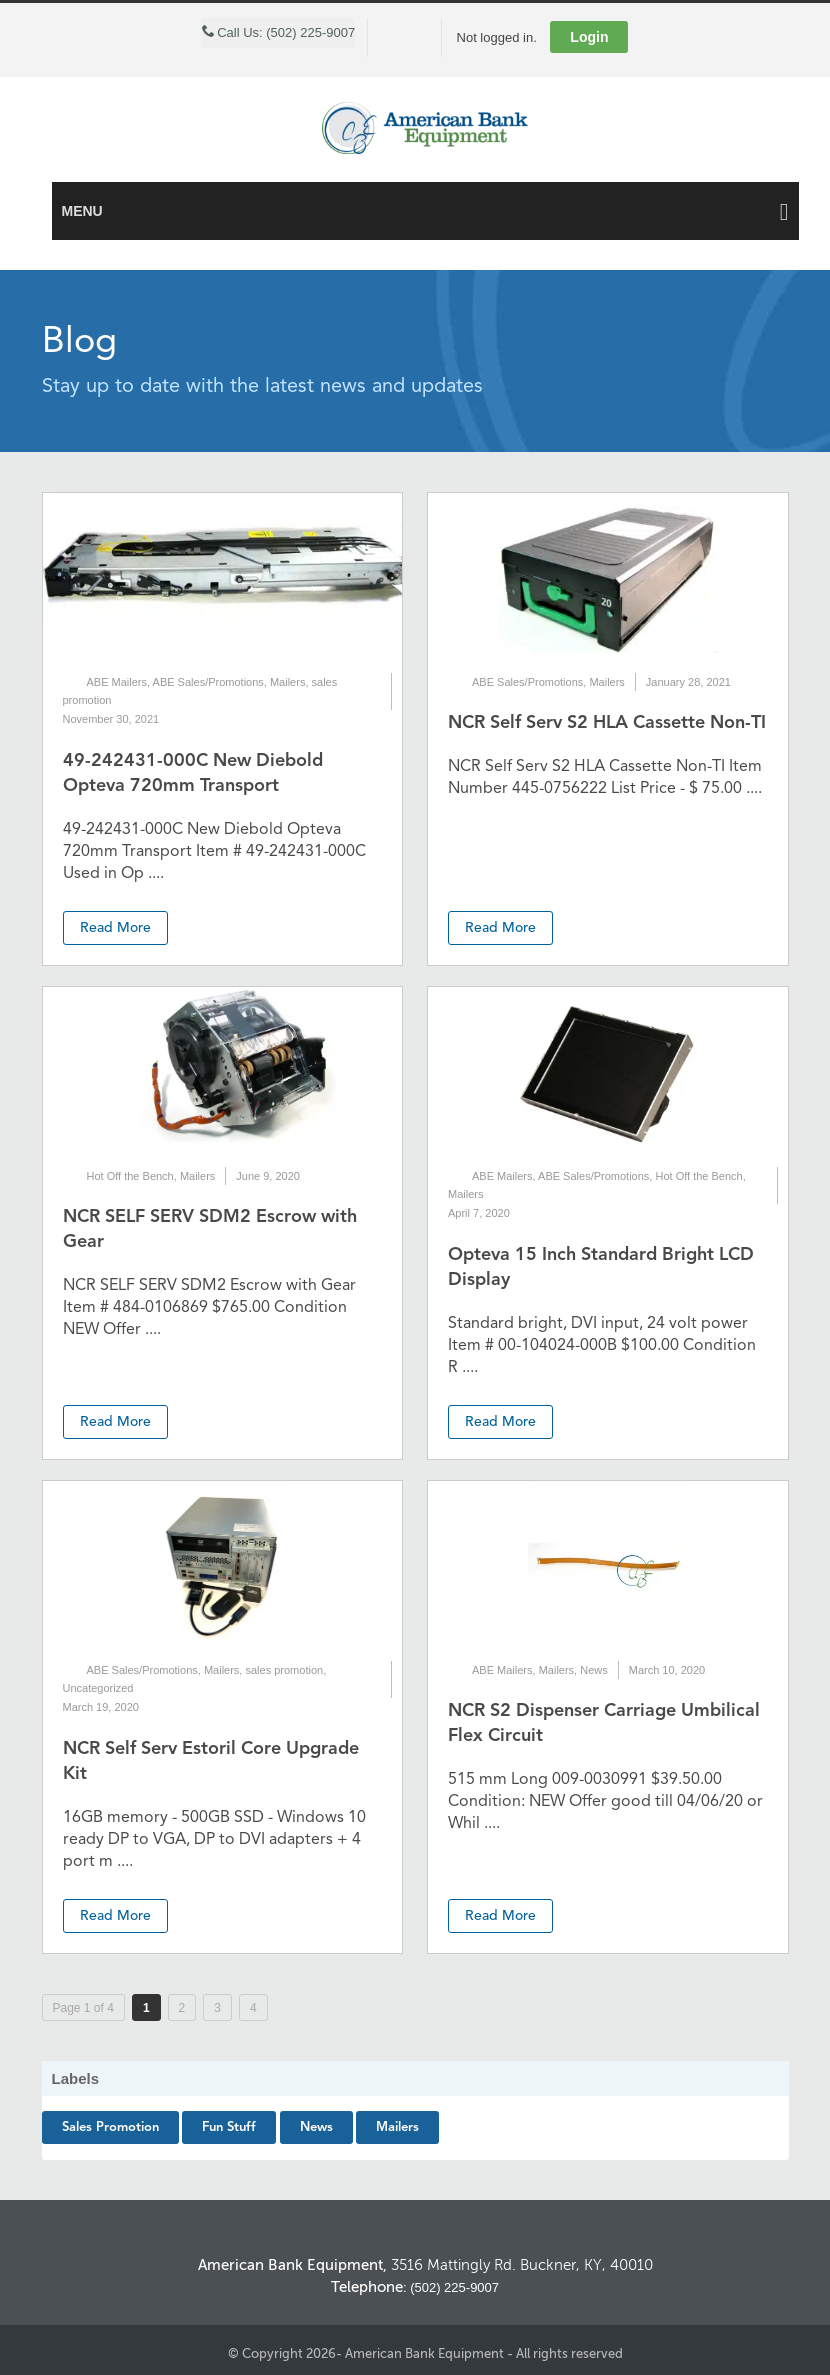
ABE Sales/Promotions (208, 682)
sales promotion (284, 1670)
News (594, 1670)
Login (589, 37)
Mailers (287, 682)
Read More (115, 928)
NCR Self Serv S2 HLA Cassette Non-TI (607, 723)
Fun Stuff (229, 2127)
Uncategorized (98, 1688)
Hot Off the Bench (130, 1176)
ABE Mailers (117, 682)
